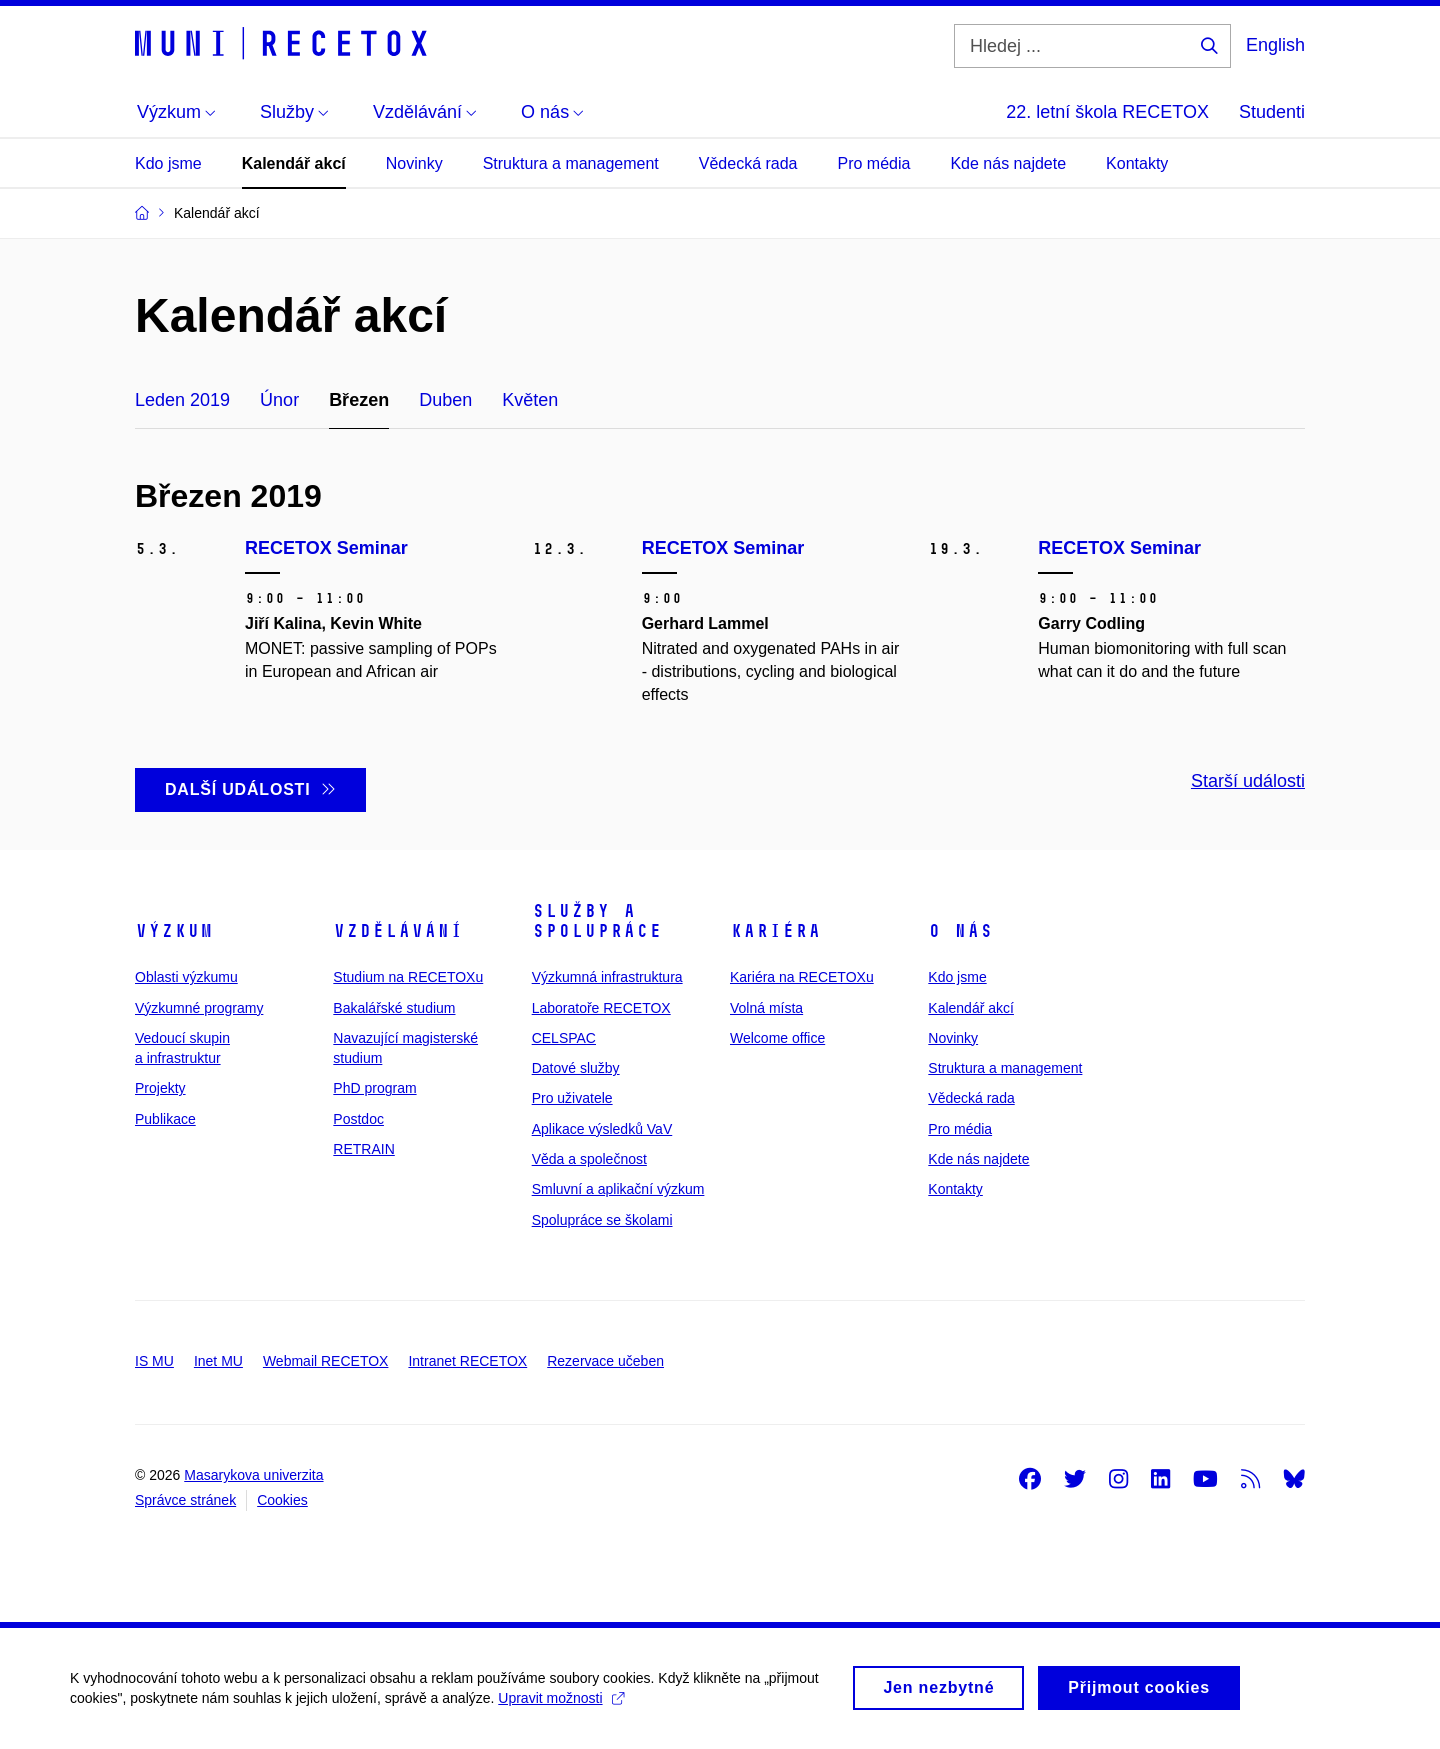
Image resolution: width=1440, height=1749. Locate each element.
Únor (279, 400)
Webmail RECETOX (326, 1361)
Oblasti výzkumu (186, 977)
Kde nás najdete (1008, 163)
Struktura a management (571, 163)
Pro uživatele (572, 1098)
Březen (359, 400)
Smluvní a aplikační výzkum (618, 1189)
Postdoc (358, 1119)
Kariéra (775, 931)
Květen (530, 400)
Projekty (160, 1088)
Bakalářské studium (394, 1008)
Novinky (414, 163)
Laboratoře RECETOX (601, 1008)
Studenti (1272, 112)
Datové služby (576, 1068)
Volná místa (766, 1008)
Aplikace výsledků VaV (602, 1129)
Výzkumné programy (199, 1008)
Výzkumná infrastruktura (607, 977)
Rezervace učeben (605, 1361)
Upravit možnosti (560, 1705)
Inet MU (218, 1361)
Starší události (1248, 781)
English (1275, 45)
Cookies (282, 1500)
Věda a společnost (589, 1159)
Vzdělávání (398, 931)
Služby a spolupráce (597, 921)
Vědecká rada (748, 163)
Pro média (874, 163)
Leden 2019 (182, 400)
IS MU (154, 1361)
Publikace (165, 1119)
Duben (445, 400)
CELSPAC (564, 1038)
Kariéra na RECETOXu (802, 977)
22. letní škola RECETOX (1107, 112)
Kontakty (1137, 163)
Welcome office (777, 1038)
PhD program (374, 1088)
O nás (960, 931)
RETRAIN (363, 1149)
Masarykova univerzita (253, 1475)
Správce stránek (185, 1500)
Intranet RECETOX (467, 1361)
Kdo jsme (168, 163)
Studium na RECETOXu (408, 977)
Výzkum (174, 931)
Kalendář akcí (294, 163)
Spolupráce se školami (602, 1220)
